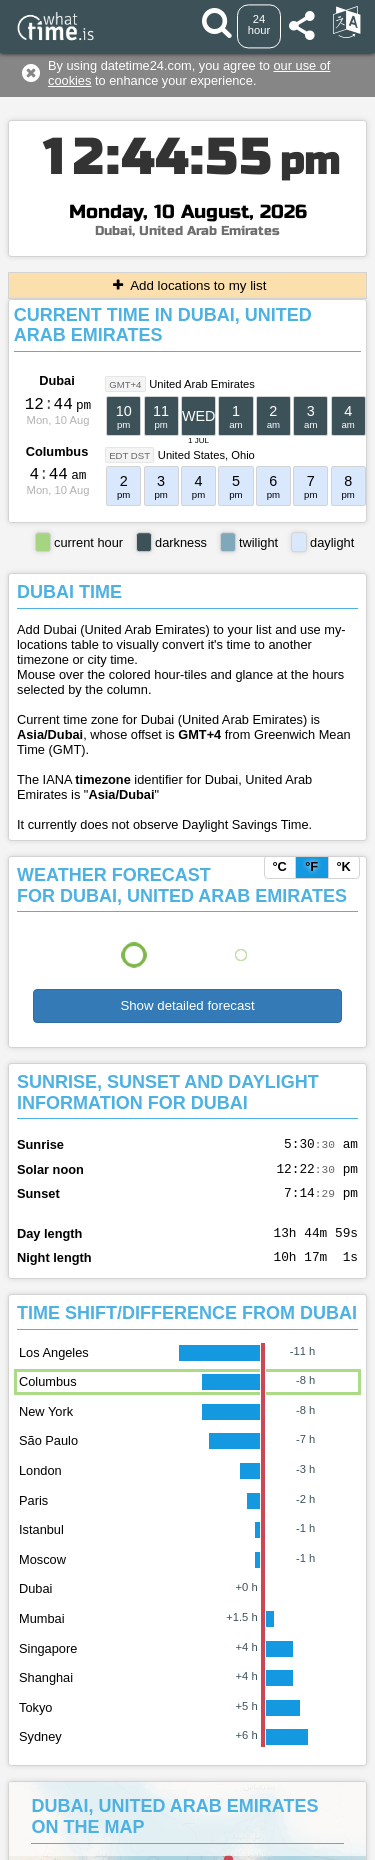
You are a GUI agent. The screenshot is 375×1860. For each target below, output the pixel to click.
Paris (33, 1515)
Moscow (42, 1574)
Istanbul (41, 1544)
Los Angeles (54, 1367)
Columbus (57, 451)
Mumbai (42, 1633)
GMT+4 (125, 384)
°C (279, 866)
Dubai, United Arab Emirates (187, 231)
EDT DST (129, 455)
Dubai (57, 380)
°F (311, 866)
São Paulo (48, 1455)
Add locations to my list (188, 285)
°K (343, 866)
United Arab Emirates (202, 384)
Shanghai (46, 1692)
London (40, 1485)
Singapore (48, 1663)
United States (191, 455)
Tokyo (35, 1722)
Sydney (40, 1751)
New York (46, 1426)
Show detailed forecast (187, 1005)
